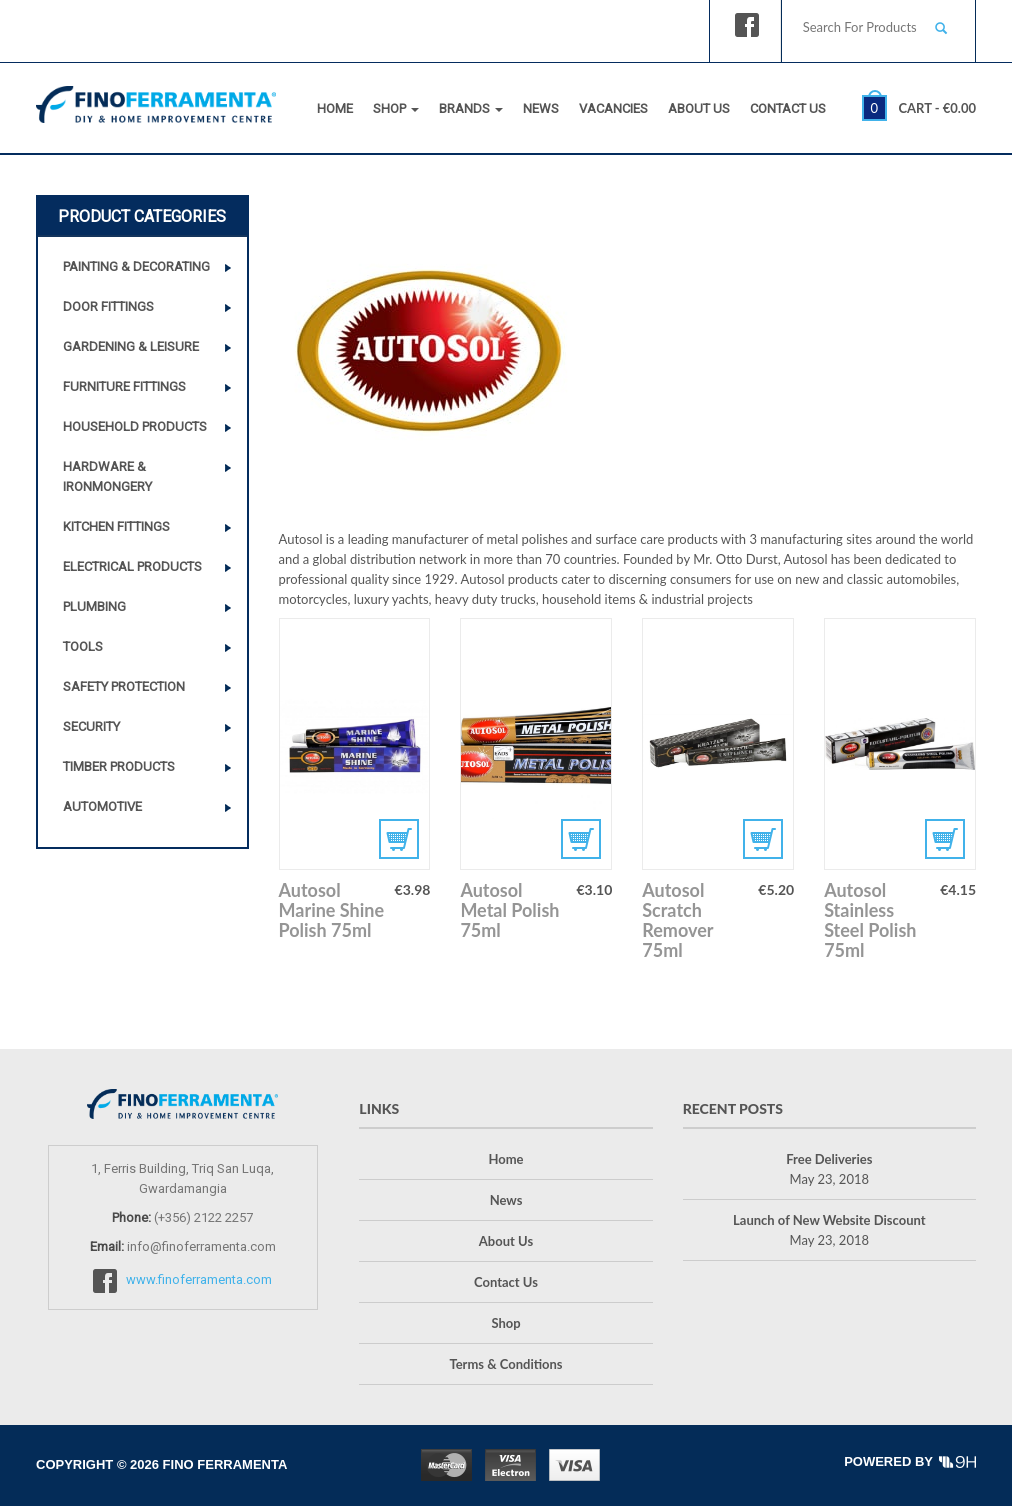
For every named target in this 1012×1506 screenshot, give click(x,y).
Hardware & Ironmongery (107, 476)
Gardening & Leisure (131, 346)
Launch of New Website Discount (829, 1220)
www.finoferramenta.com (199, 1279)
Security (91, 726)
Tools (83, 646)
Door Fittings (108, 306)
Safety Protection (124, 686)
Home (335, 108)
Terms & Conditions (505, 1364)
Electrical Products (132, 566)
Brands (471, 108)
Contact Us (788, 108)
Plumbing (94, 606)
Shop (396, 108)
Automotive (102, 806)
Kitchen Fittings (116, 526)
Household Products (135, 426)
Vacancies (613, 108)
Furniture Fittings (124, 386)
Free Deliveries (829, 1159)
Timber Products (119, 766)
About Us (699, 108)
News (541, 108)
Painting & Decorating (136, 266)
